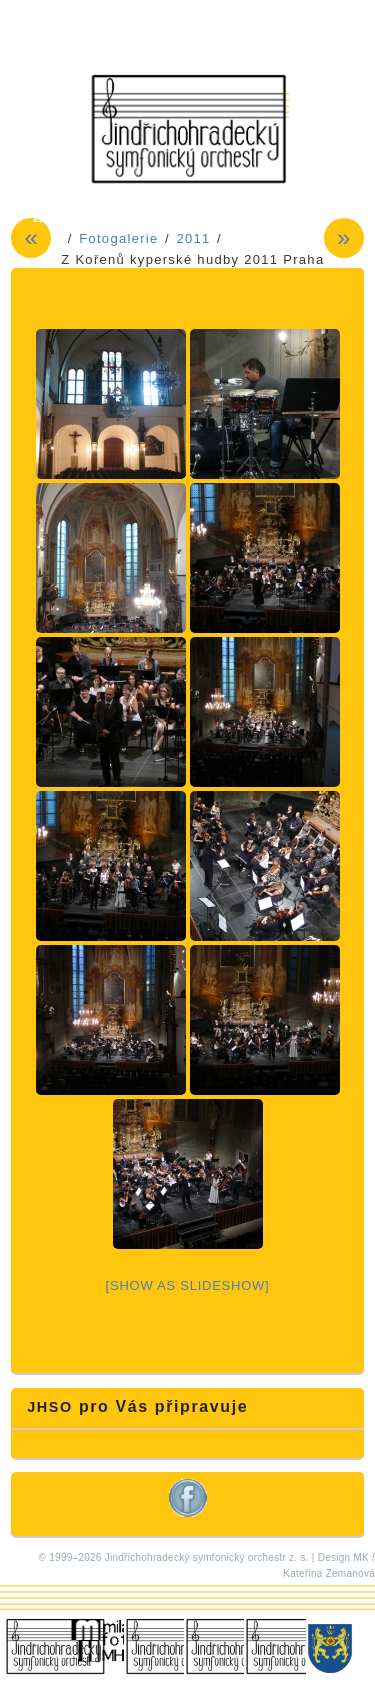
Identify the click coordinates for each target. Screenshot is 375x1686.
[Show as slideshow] (188, 1285)
